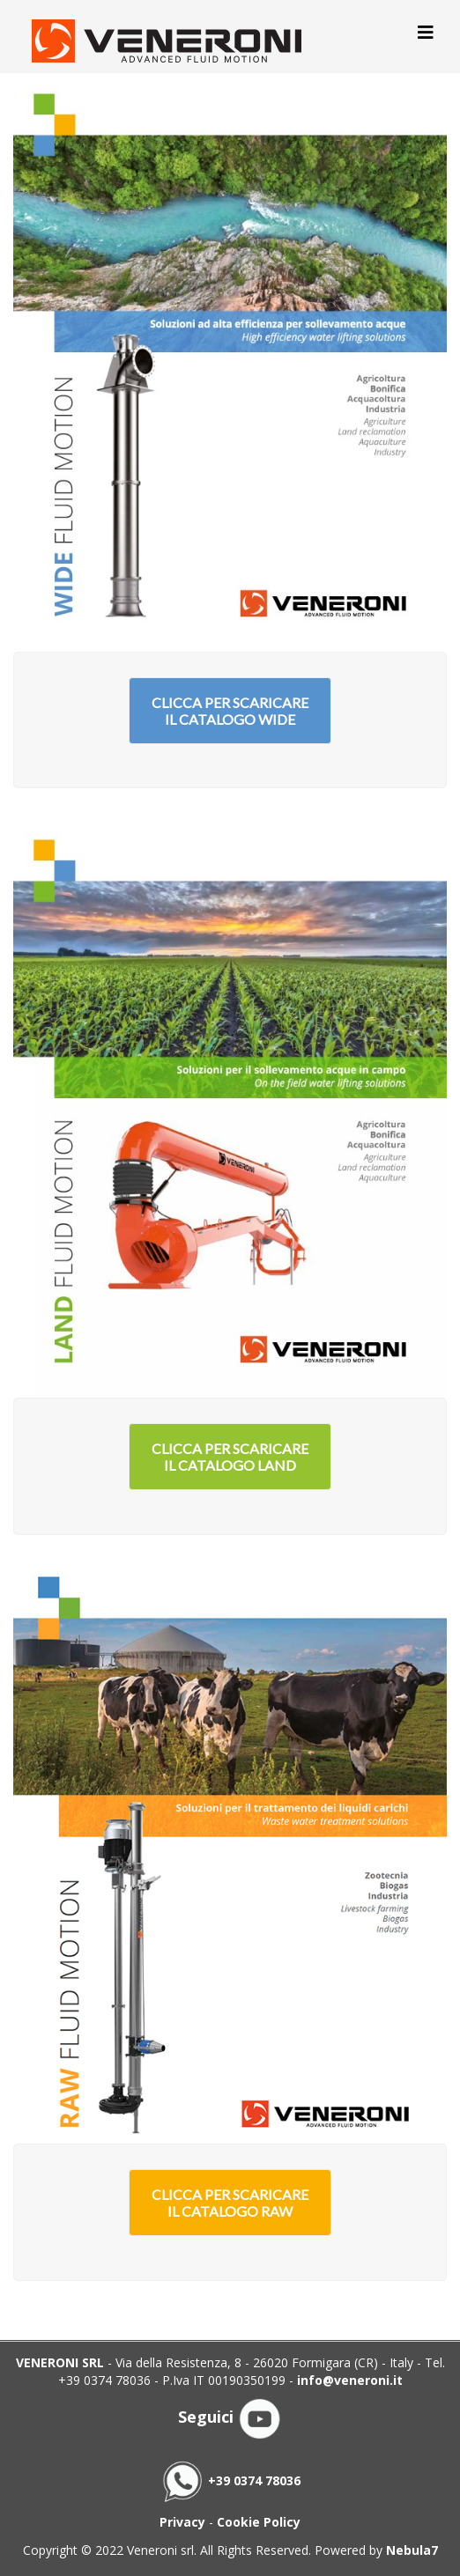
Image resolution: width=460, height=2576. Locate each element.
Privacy (182, 2521)
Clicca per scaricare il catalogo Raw (230, 2202)
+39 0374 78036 (230, 2480)
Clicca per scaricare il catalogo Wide (230, 710)
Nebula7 (412, 2550)
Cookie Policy (258, 2521)
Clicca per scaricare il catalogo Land (230, 1456)
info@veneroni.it (350, 2380)
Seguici (230, 2416)
